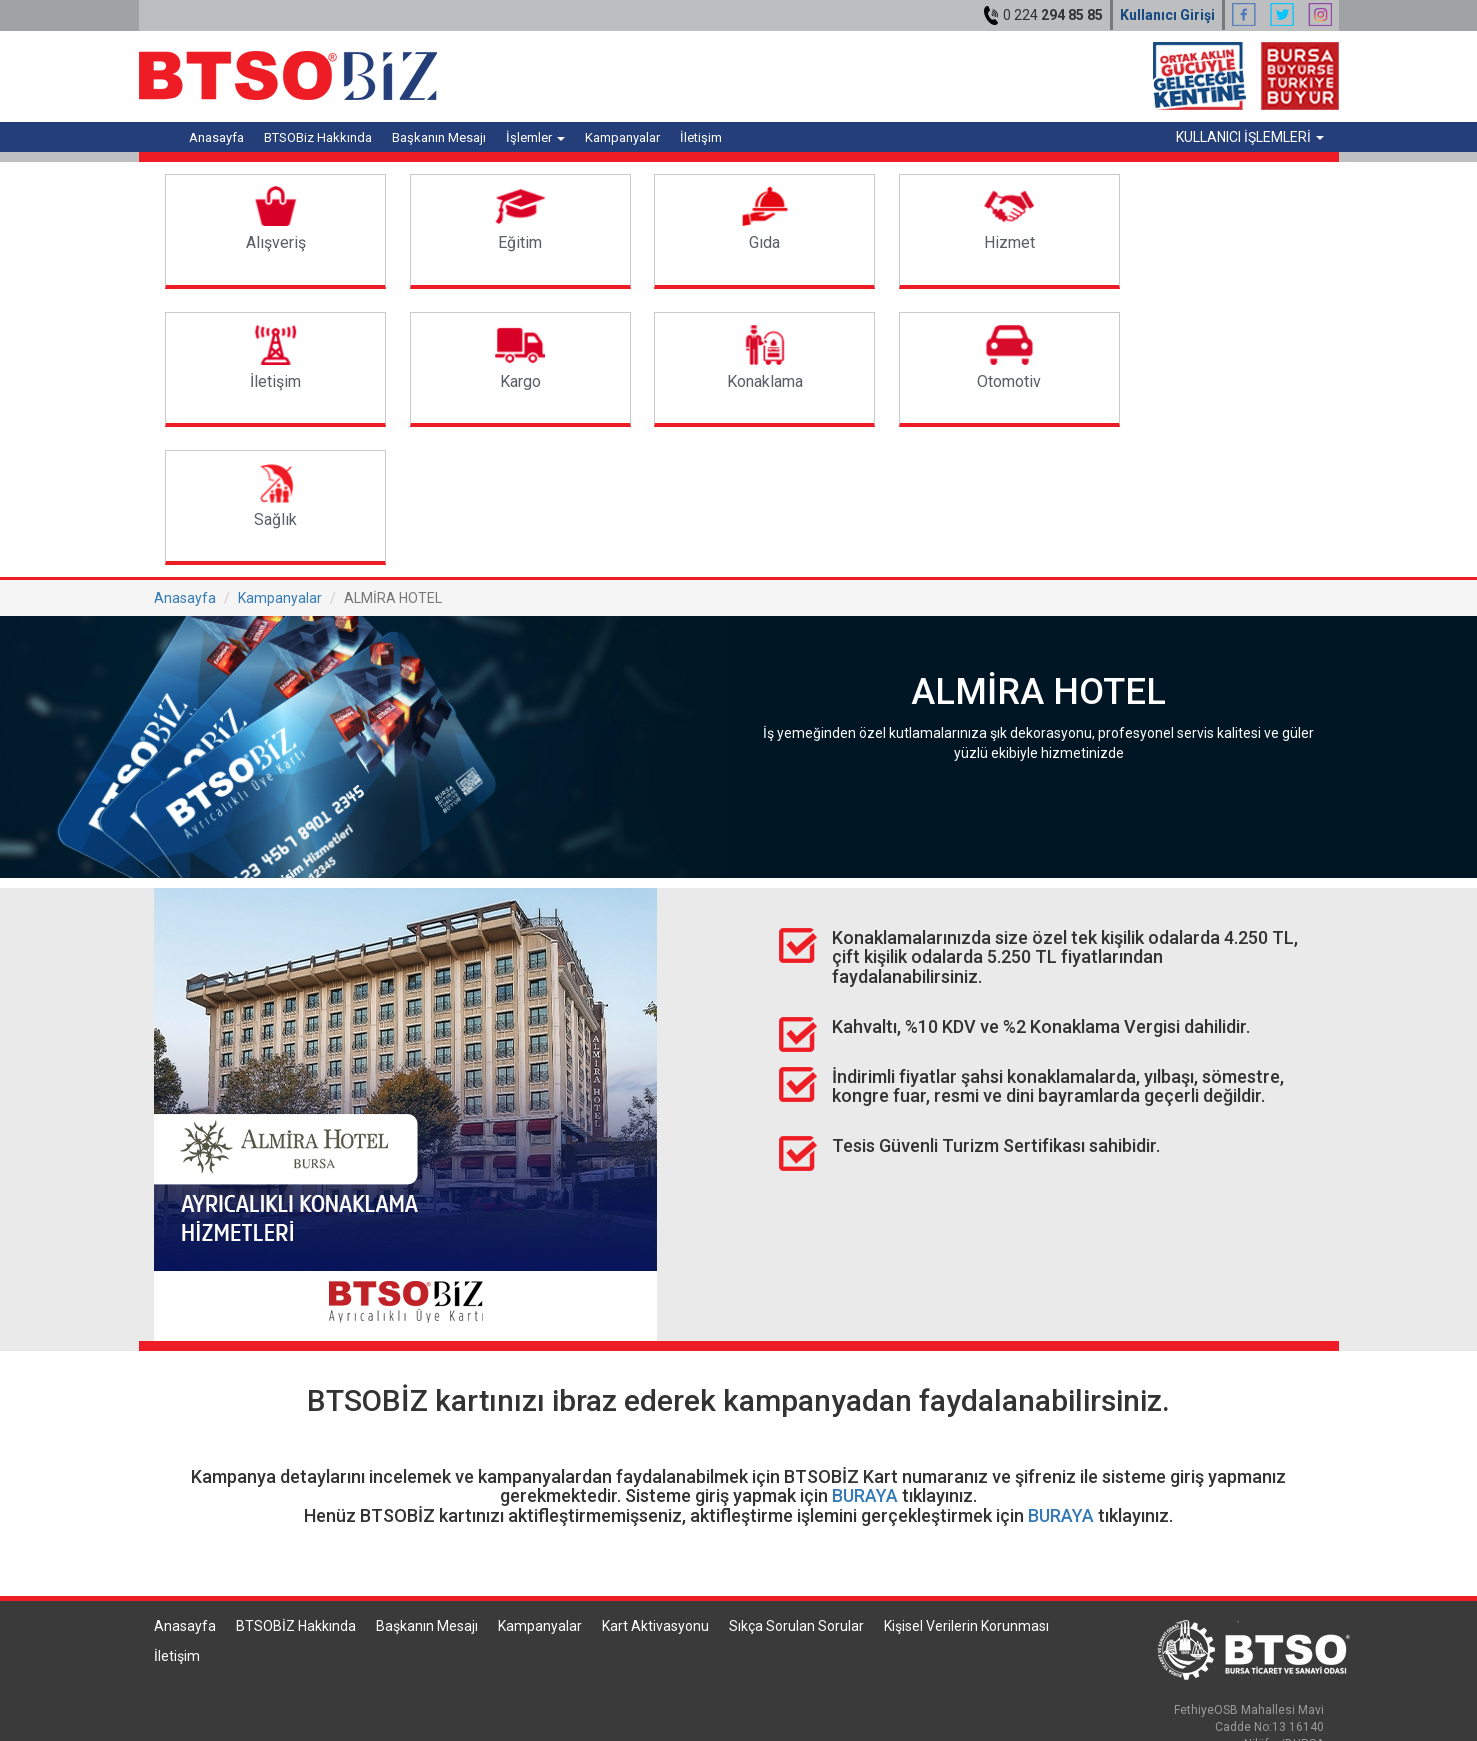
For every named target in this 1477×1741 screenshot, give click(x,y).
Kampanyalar (622, 137)
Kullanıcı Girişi (1167, 15)
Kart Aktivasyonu (655, 1488)
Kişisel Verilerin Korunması (966, 1488)
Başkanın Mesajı (439, 137)
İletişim (701, 137)
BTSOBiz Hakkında (318, 137)
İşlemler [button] (535, 137)
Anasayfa (216, 137)
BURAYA (865, 1357)
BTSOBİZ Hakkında (296, 1488)
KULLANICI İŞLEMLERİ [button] (1250, 137)
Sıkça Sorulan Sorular (796, 1488)
